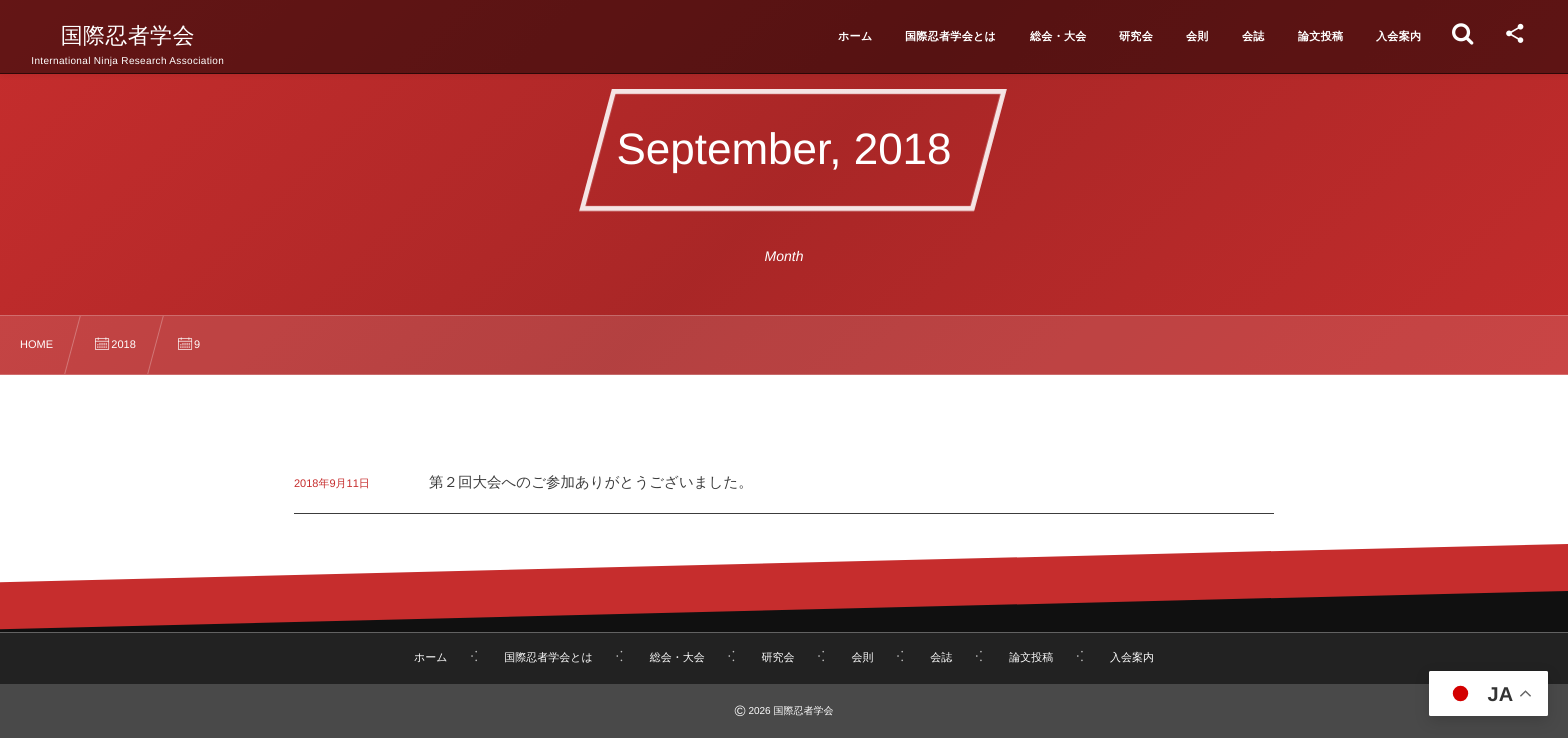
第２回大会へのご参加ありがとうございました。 (591, 483)
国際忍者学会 (128, 36)
